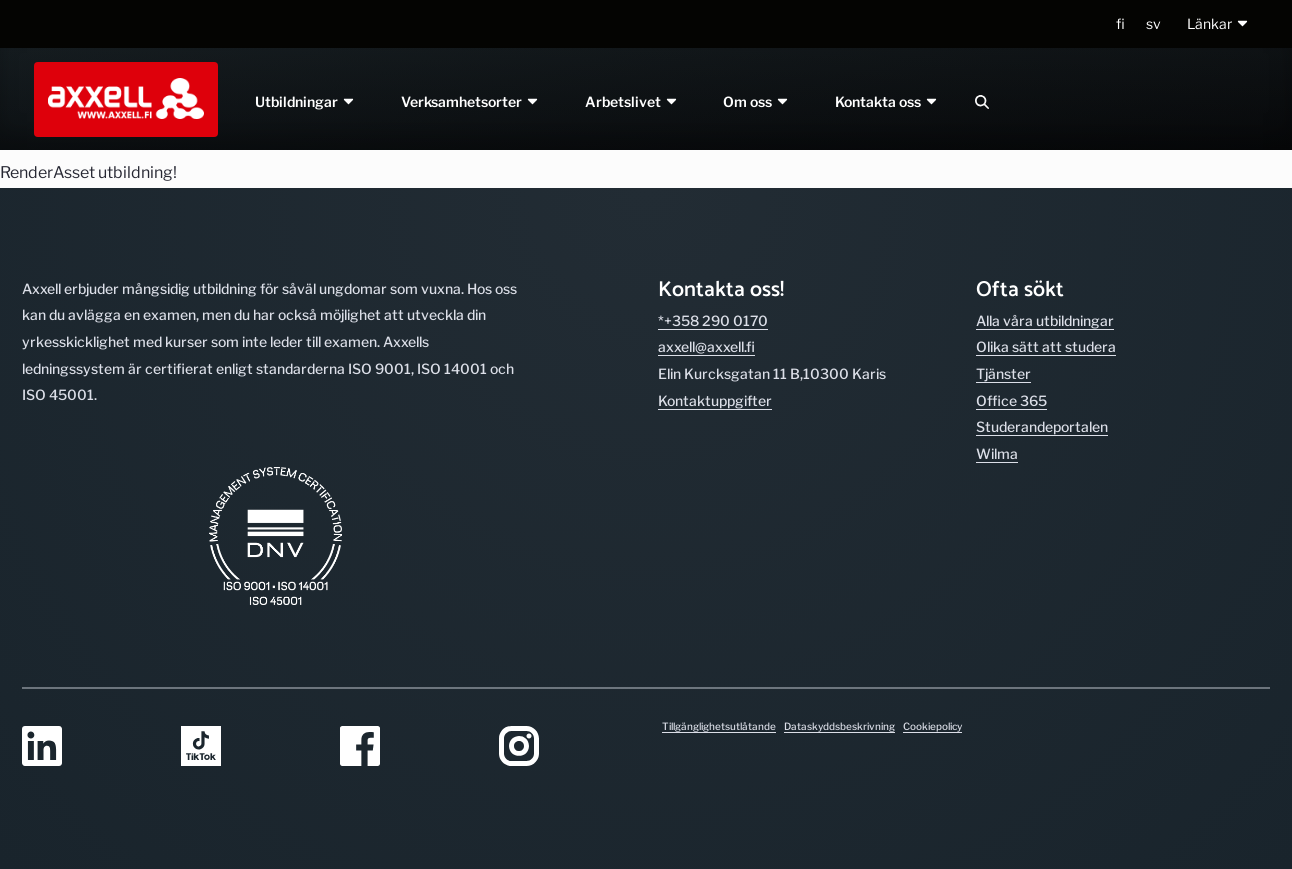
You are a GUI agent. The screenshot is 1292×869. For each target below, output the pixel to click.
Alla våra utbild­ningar (1045, 320)
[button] (1218, 24)
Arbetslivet (632, 101)
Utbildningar (305, 101)
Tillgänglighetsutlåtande (719, 726)
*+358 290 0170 (713, 320)
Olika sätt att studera (1046, 346)
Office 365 (1011, 400)
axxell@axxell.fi (706, 346)
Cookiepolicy (932, 726)
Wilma (997, 453)
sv (1153, 23)
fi (1120, 23)
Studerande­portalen (1042, 426)
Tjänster (1003, 373)
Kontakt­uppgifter (715, 400)
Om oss (757, 101)
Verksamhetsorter (470, 101)
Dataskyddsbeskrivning (839, 726)
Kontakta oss (888, 101)
